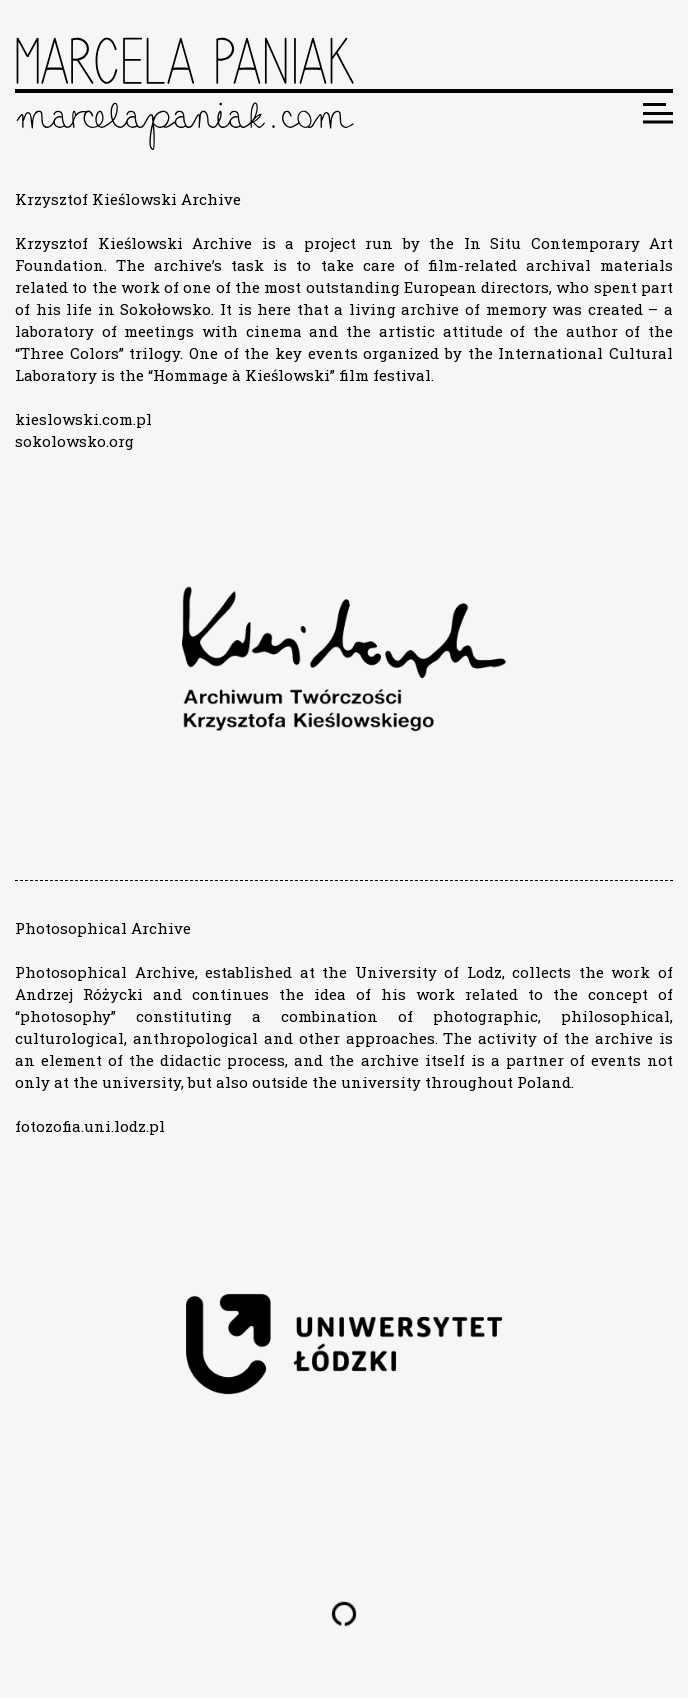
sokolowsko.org (74, 441)
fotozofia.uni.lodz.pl (90, 1126)
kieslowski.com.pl (83, 419)
